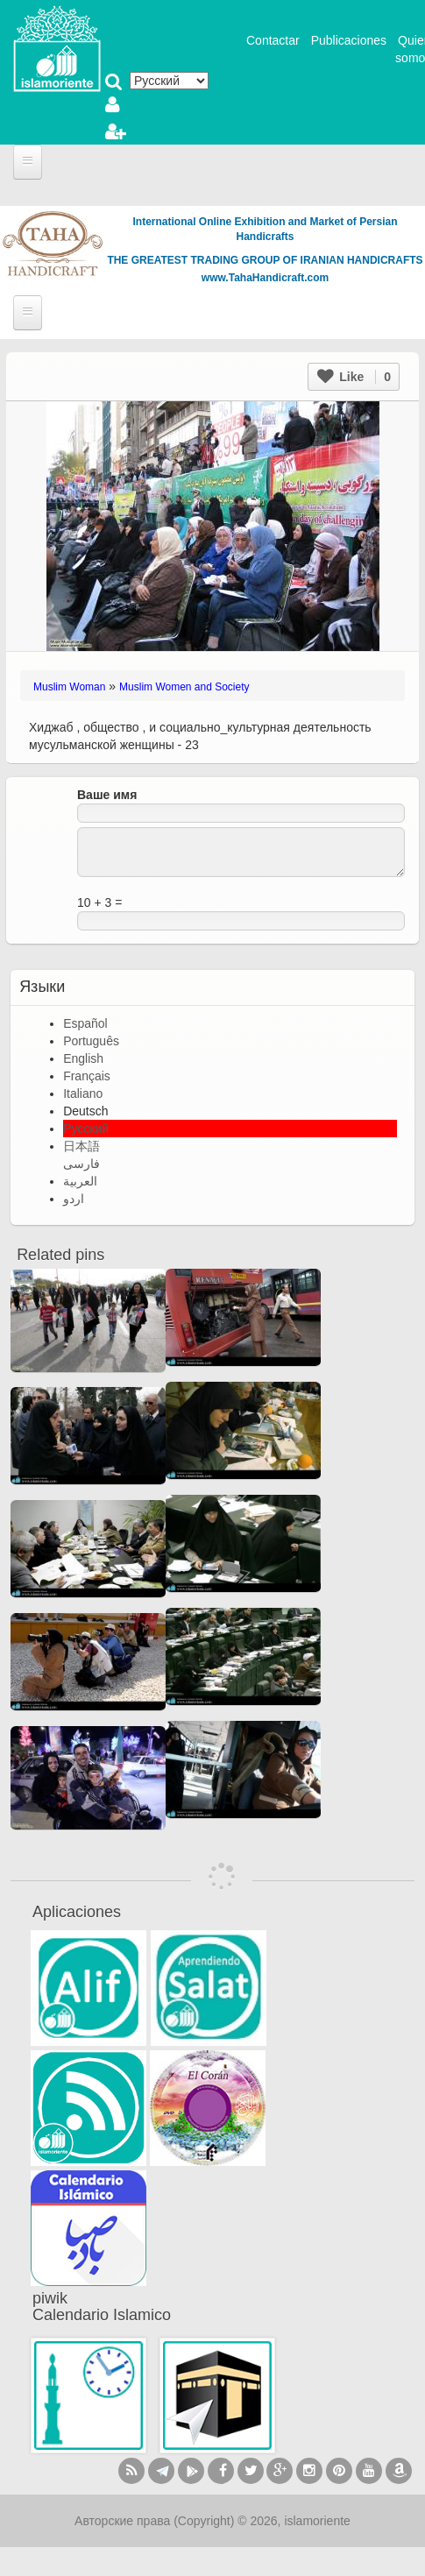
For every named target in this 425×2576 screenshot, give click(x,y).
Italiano (83, 1093)
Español (85, 1023)
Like (354, 377)
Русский (86, 1129)
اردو (73, 1199)
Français (86, 1076)
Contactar (273, 40)
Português (91, 1041)
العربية (80, 1181)
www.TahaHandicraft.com (265, 278)
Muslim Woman (69, 687)
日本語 (81, 1146)
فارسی (81, 1163)
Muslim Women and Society (184, 687)
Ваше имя (107, 795)
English (83, 1058)
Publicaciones (348, 40)
